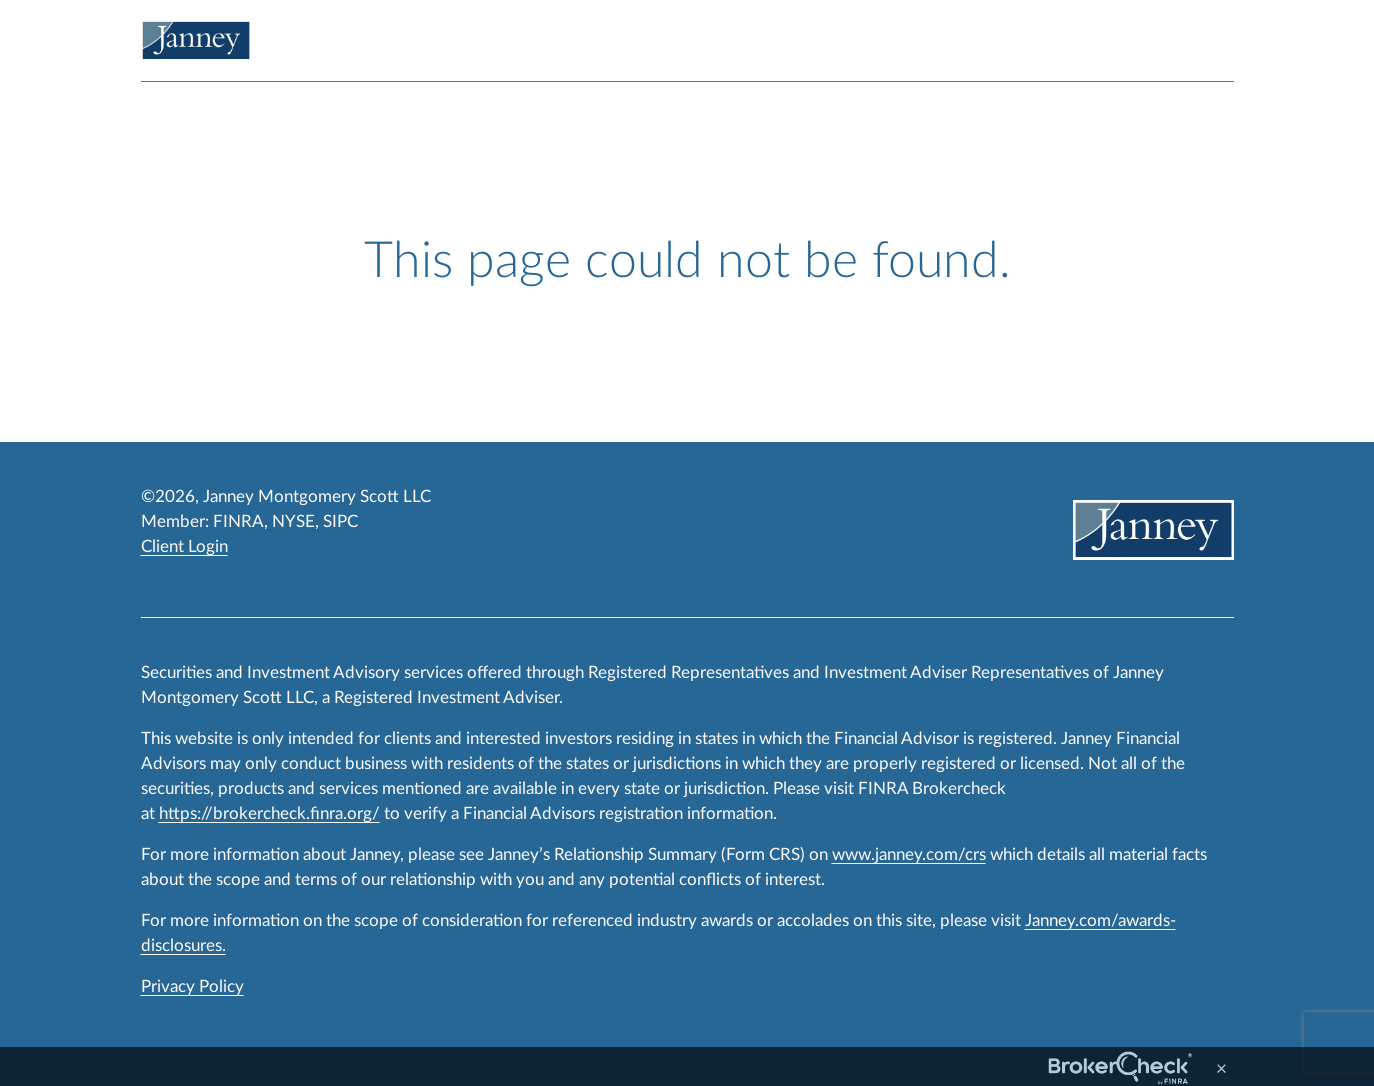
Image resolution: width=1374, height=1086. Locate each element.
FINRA (238, 521)
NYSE (293, 521)
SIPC (340, 521)
